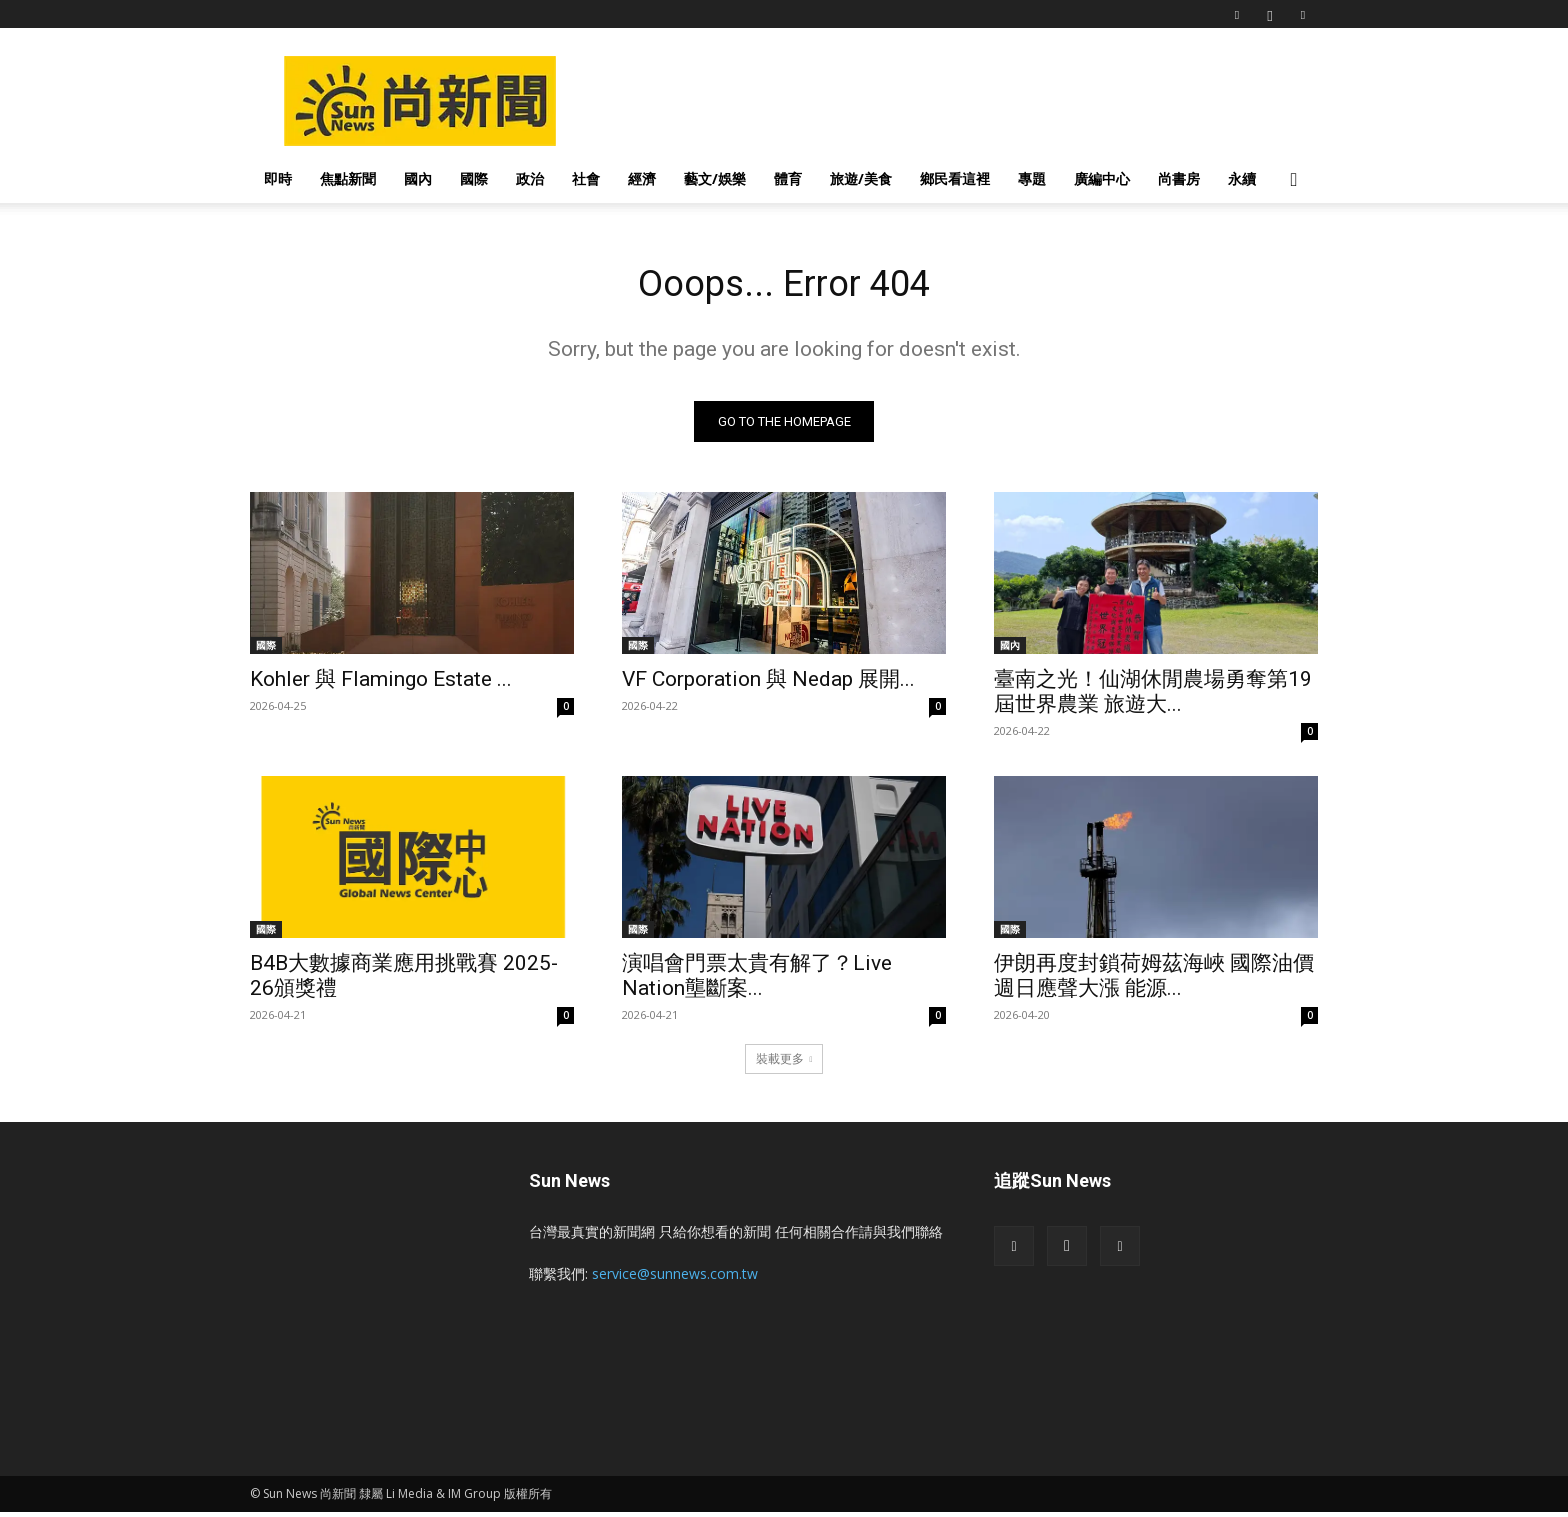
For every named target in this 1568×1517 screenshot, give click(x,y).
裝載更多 (784, 1063)
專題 (1032, 178)
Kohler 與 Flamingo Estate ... (381, 684)
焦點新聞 (348, 178)
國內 (418, 178)
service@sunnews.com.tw (675, 1278)
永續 (1242, 178)
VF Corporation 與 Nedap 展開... (768, 684)
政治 (530, 178)
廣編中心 (1102, 178)
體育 (788, 178)
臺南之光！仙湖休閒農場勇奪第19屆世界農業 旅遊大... (1153, 696)
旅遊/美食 (861, 178)
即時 (278, 178)
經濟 (642, 178)
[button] (1294, 180)
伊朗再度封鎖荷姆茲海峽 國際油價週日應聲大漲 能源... (1154, 980)
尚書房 (1179, 178)
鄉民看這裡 (955, 178)
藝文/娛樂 (715, 178)
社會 (586, 178)
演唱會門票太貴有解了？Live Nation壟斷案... (757, 980)
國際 (474, 178)
